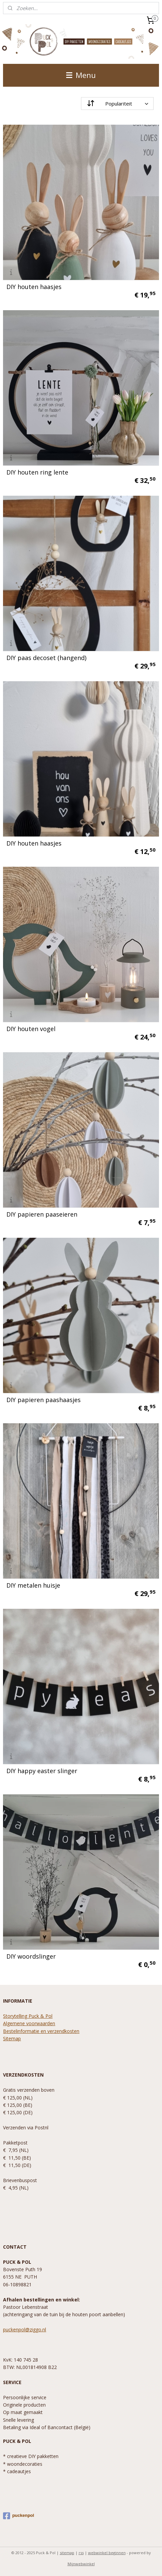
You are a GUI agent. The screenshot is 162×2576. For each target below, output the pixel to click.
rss (81, 2552)
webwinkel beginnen (107, 2552)
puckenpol (18, 2516)
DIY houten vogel (30, 1029)
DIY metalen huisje (33, 1585)
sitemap (67, 2552)
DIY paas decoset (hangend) (46, 658)
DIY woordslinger (31, 1956)
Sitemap (12, 2038)
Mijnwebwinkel (81, 2563)
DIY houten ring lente (37, 472)
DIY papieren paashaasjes (43, 1400)
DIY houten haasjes (34, 287)
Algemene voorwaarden (29, 2023)
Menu (81, 75)
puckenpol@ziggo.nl (24, 2329)
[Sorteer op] (117, 103)
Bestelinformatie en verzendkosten (41, 2031)
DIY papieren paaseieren (41, 1214)
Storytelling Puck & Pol (27, 2016)
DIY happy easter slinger (41, 1771)
